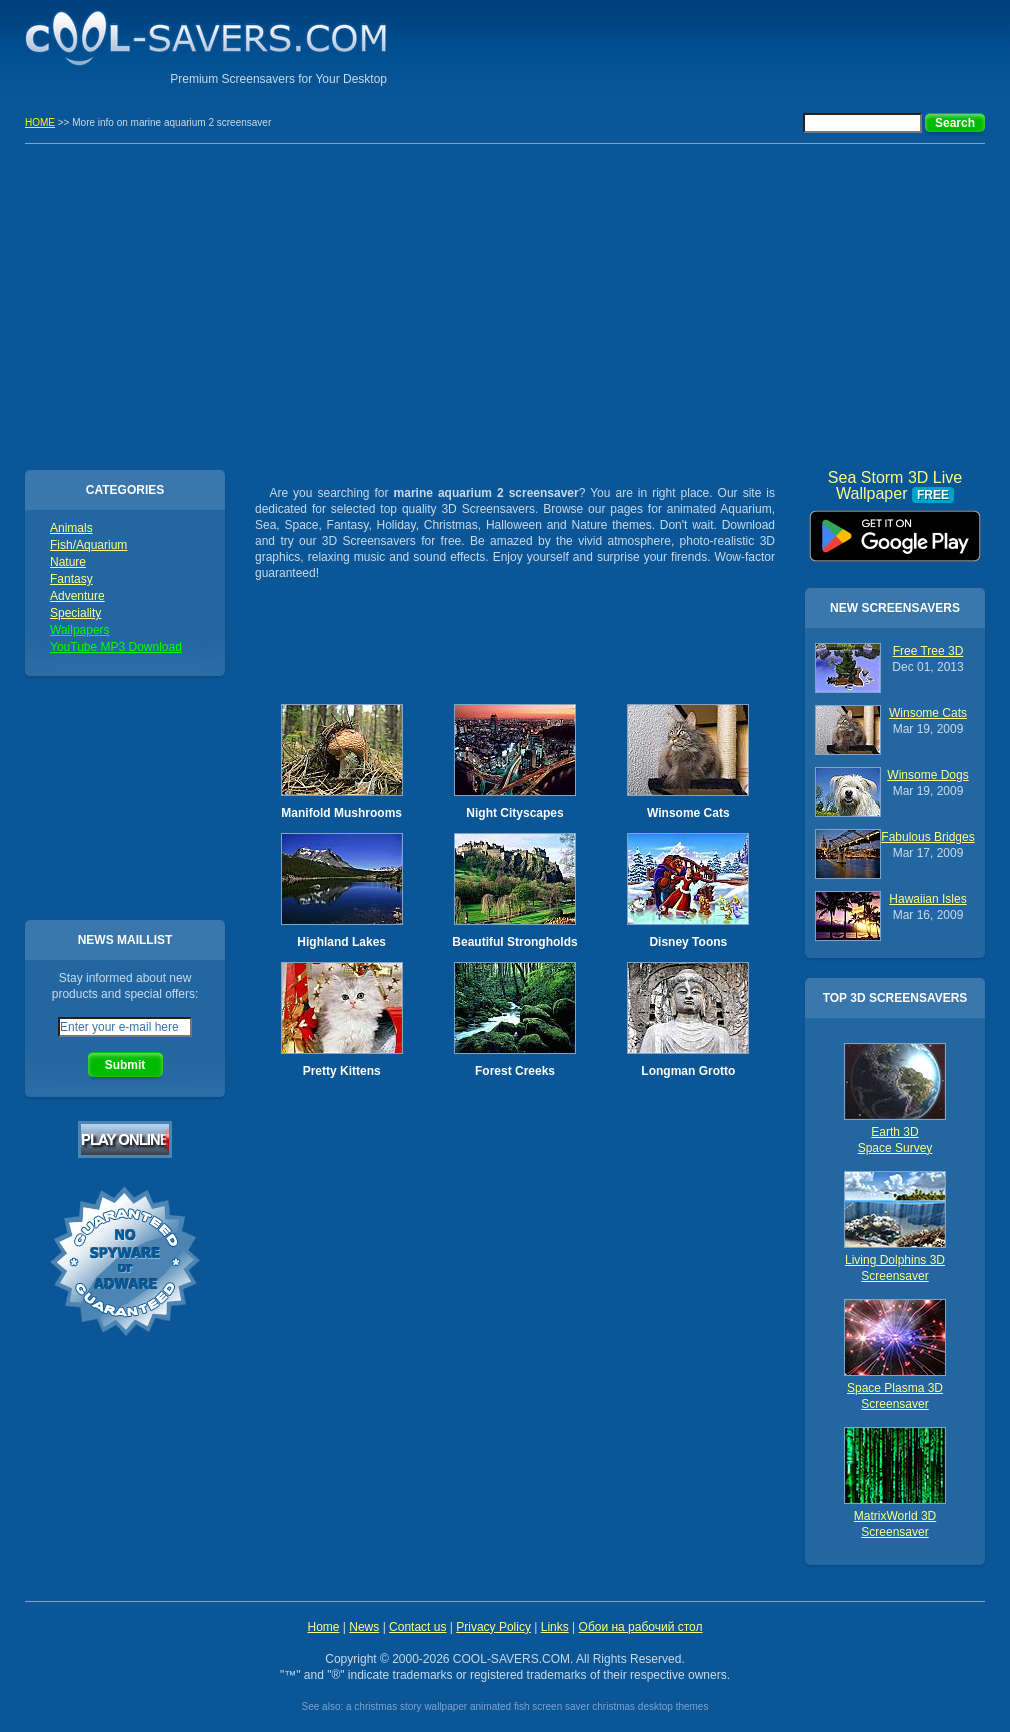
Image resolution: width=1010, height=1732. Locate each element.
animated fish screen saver (530, 1706)
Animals (71, 528)
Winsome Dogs (927, 775)
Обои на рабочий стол (641, 1627)
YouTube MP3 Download (116, 647)
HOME (40, 122)
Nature (68, 562)
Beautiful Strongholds (514, 942)
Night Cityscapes (514, 813)
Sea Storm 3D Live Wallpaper (895, 529)
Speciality (75, 613)
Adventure (77, 596)
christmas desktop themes (650, 1706)
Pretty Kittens (342, 1071)
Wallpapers (80, 630)
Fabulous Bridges (927, 837)
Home (323, 1627)
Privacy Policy (493, 1627)
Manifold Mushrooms (341, 813)
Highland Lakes (341, 942)
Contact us (417, 1627)
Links (555, 1627)
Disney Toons (688, 942)
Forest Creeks (515, 1071)
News (364, 1627)
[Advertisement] (751, 45)
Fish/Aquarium (88, 545)
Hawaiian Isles (927, 899)
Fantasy (71, 579)
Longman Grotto (688, 1071)
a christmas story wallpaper (406, 1706)
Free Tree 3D (928, 651)
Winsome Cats (688, 813)
